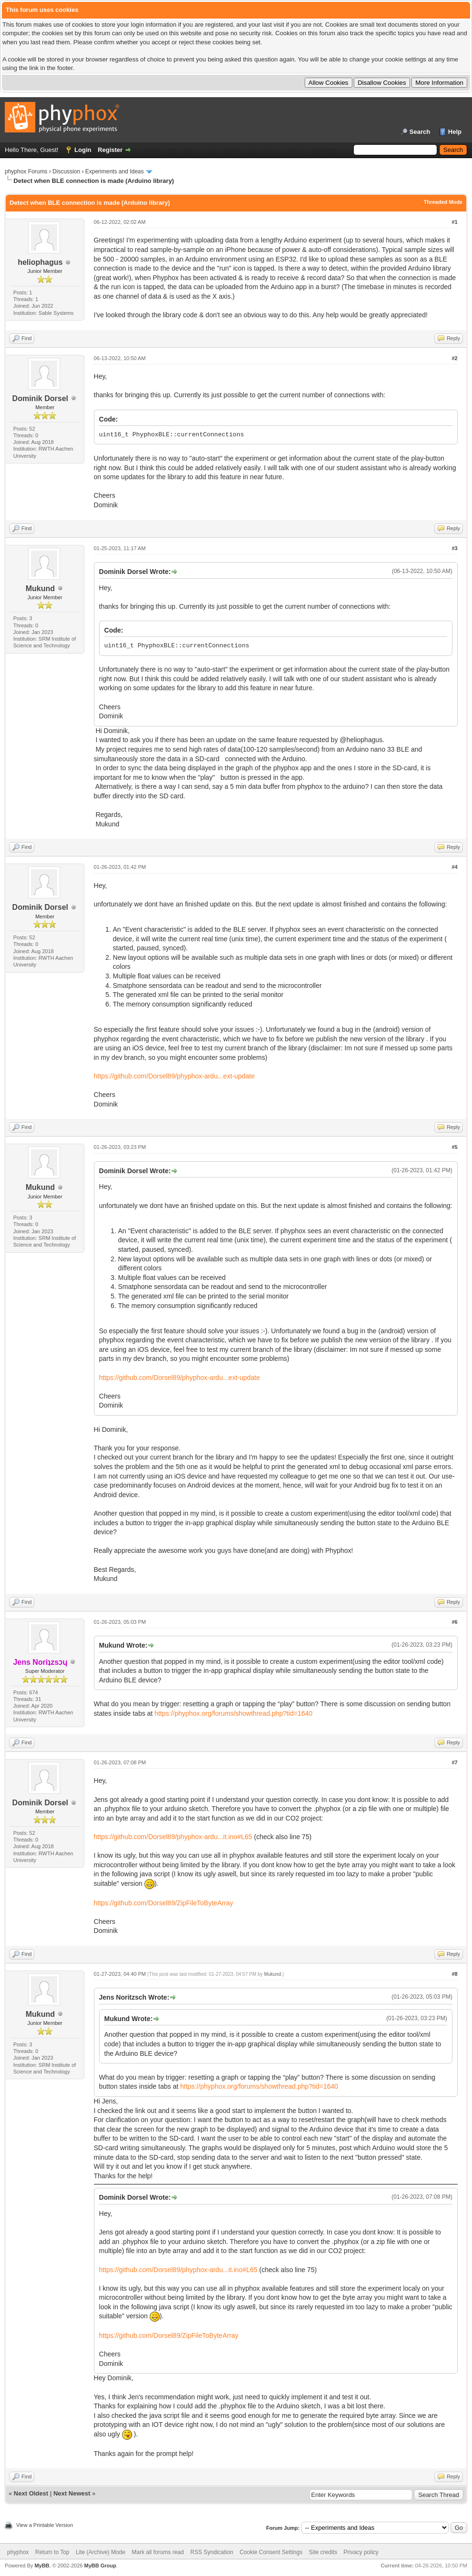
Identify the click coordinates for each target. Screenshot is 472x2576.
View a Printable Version (44, 2525)
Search (420, 131)
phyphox (18, 2552)
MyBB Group (100, 2565)
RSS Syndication (211, 2552)
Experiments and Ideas (114, 171)
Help (455, 131)
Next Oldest (31, 2493)
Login (82, 149)
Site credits (323, 2552)
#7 (454, 1762)
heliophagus (40, 262)
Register (110, 149)
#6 (454, 1622)
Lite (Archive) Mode (100, 2552)
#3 (454, 548)
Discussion (66, 171)
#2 (454, 358)
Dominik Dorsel (40, 398)
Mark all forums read (158, 2552)
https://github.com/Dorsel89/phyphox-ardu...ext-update (174, 1076)
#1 (454, 222)
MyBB (41, 2565)
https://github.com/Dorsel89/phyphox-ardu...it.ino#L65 (173, 1837)
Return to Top (52, 2552)
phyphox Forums (26, 171)
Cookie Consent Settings (270, 2552)
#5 (454, 1147)
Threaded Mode (443, 202)
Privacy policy (361, 2552)
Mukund (40, 588)
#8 (454, 1974)
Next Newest (71, 2493)
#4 (454, 867)
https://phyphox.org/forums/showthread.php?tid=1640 (233, 1713)
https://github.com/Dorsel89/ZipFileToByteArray (164, 1903)
